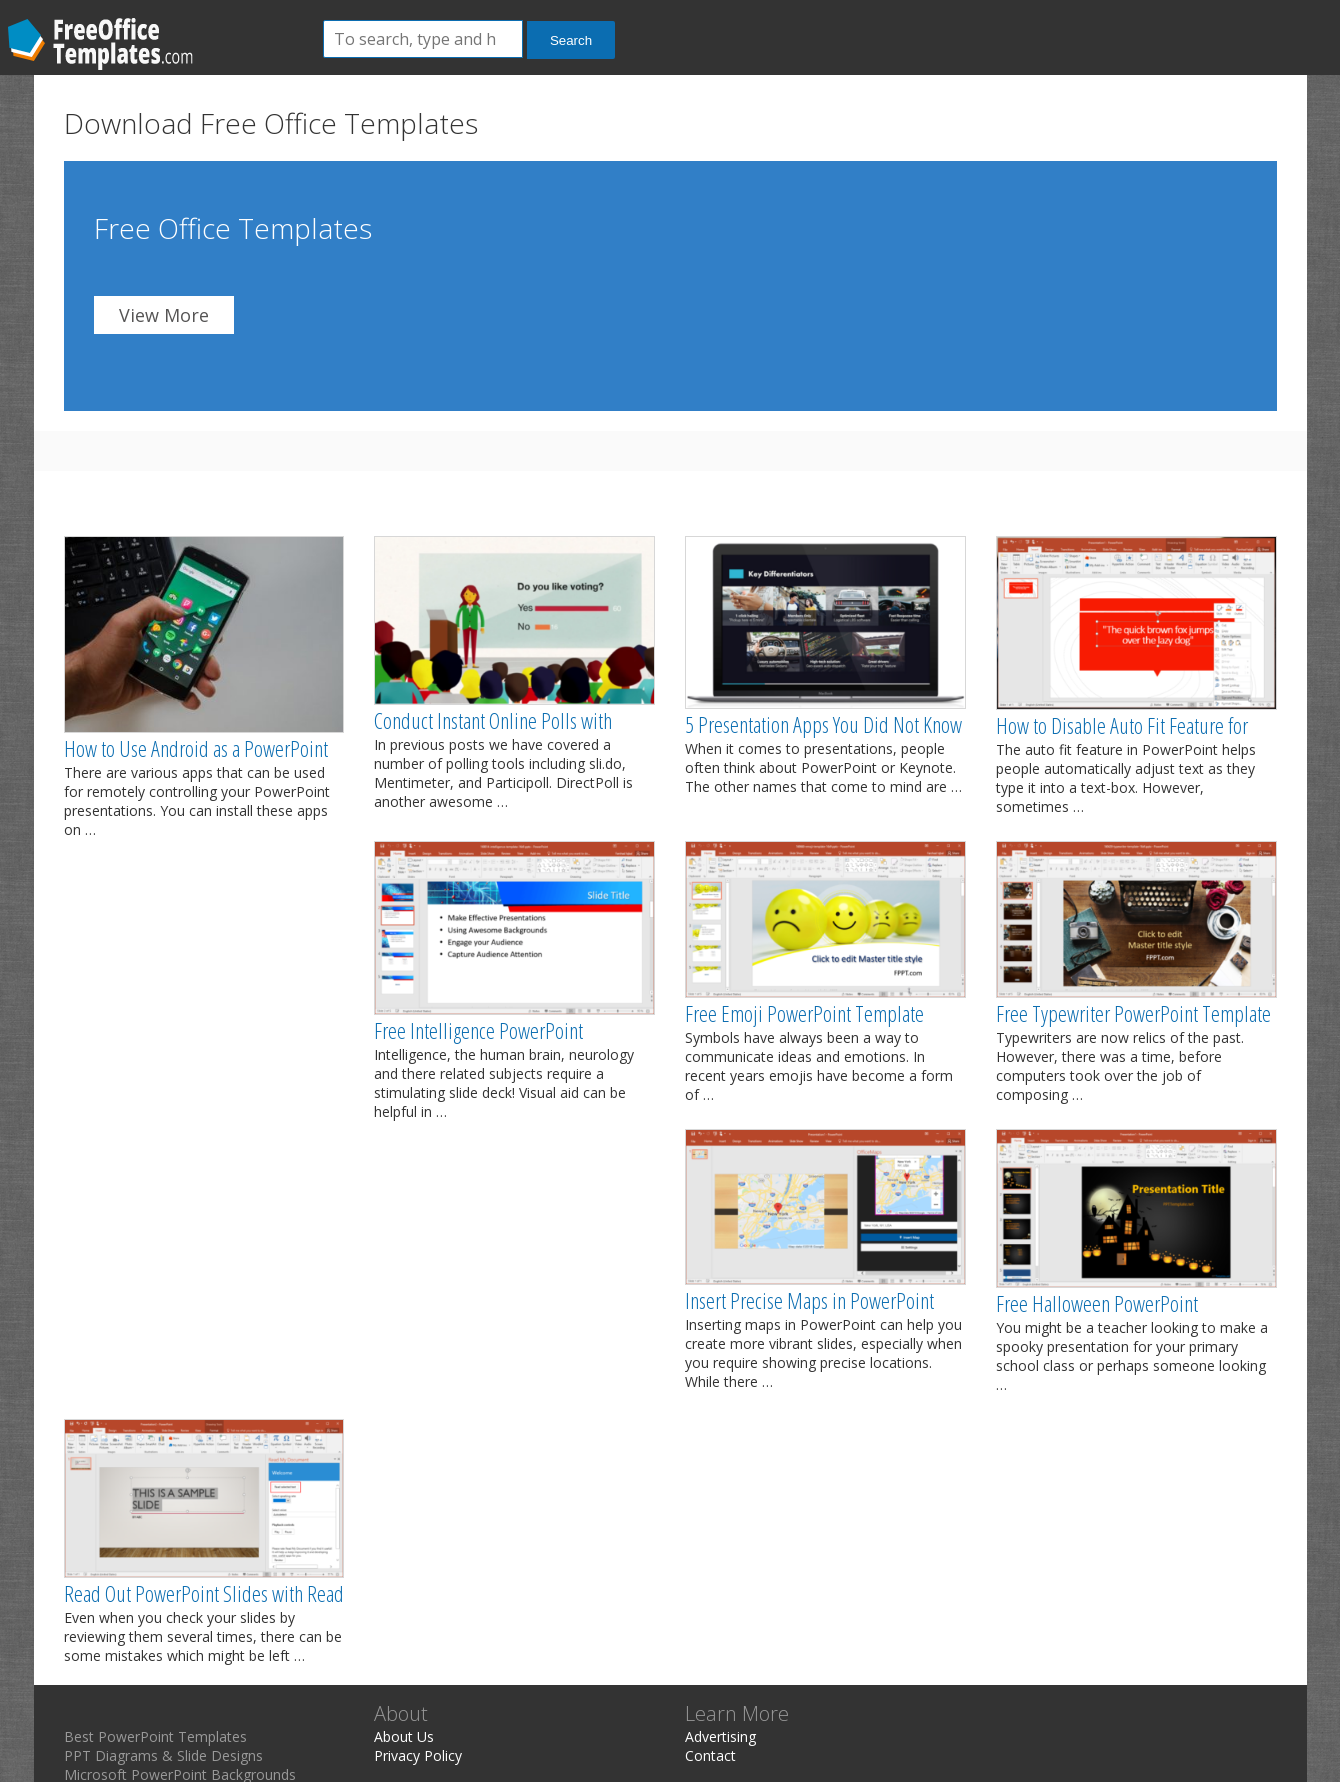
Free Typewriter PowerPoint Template (1133, 1013)
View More (164, 315)
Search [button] (571, 40)
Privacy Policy (418, 1755)
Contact (710, 1755)
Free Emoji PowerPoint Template (804, 1013)
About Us (404, 1736)
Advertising (720, 1736)
